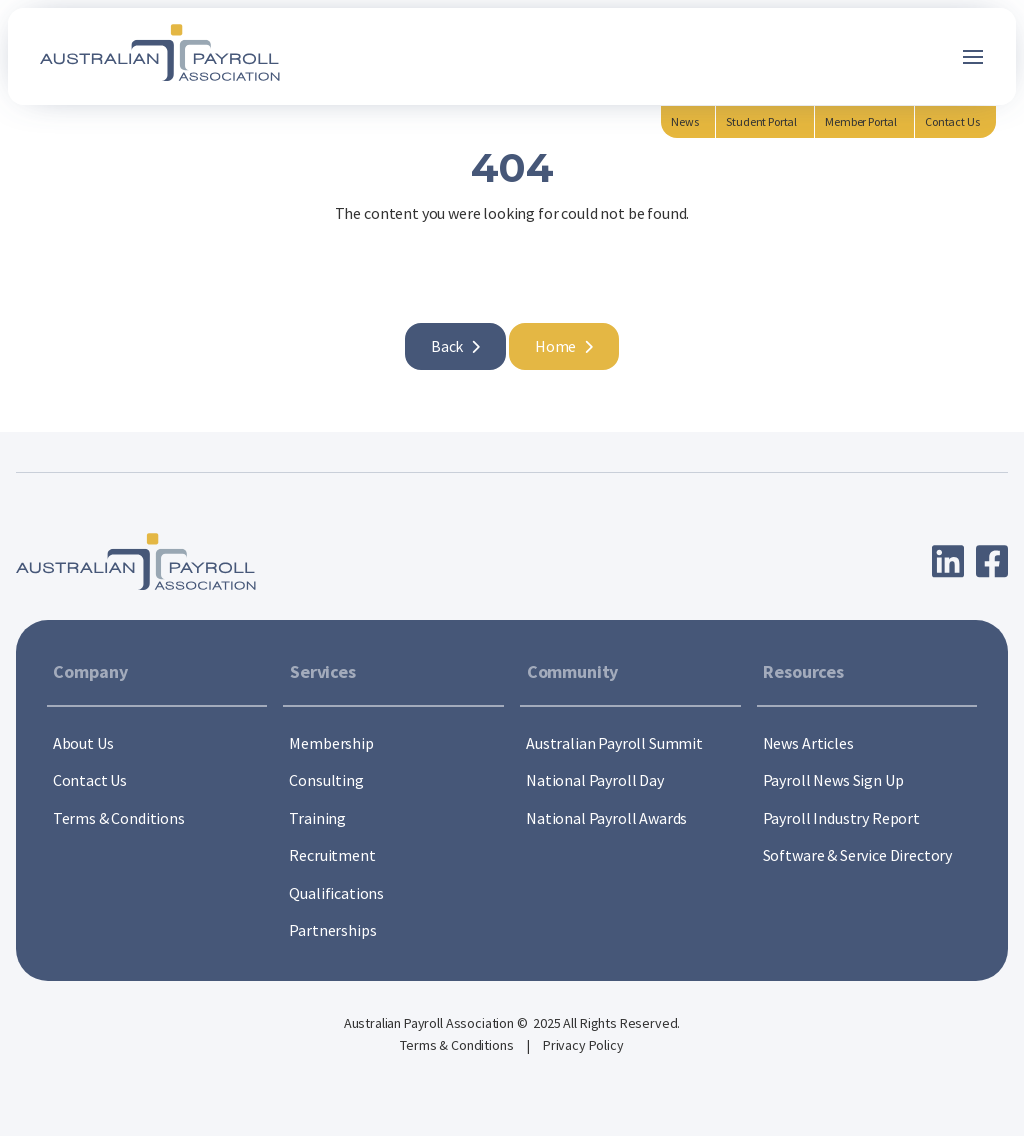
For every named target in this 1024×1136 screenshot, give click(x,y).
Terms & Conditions (458, 1045)
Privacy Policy (583, 1045)
